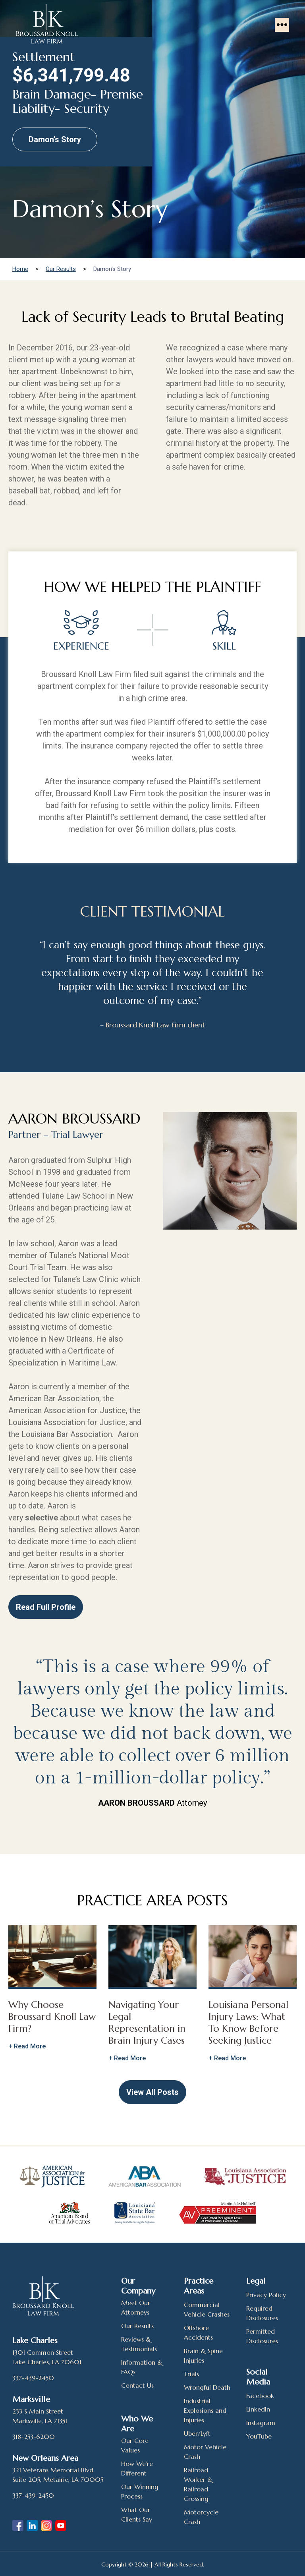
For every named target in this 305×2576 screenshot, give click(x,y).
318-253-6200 (33, 2437)
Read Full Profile (45, 1607)
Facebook (260, 2396)
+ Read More (27, 2046)
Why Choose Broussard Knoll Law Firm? (52, 2016)
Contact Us (137, 2385)
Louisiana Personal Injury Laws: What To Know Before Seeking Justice (248, 2022)
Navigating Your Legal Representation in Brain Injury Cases (146, 2022)
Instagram (260, 2423)
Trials (191, 2374)
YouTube (259, 2436)
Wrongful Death (207, 2387)
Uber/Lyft (197, 2433)
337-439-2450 (33, 2378)
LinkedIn (258, 2409)
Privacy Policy (266, 2295)
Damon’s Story (55, 139)
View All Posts (152, 2092)
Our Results (137, 2326)
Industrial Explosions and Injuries (205, 2410)
